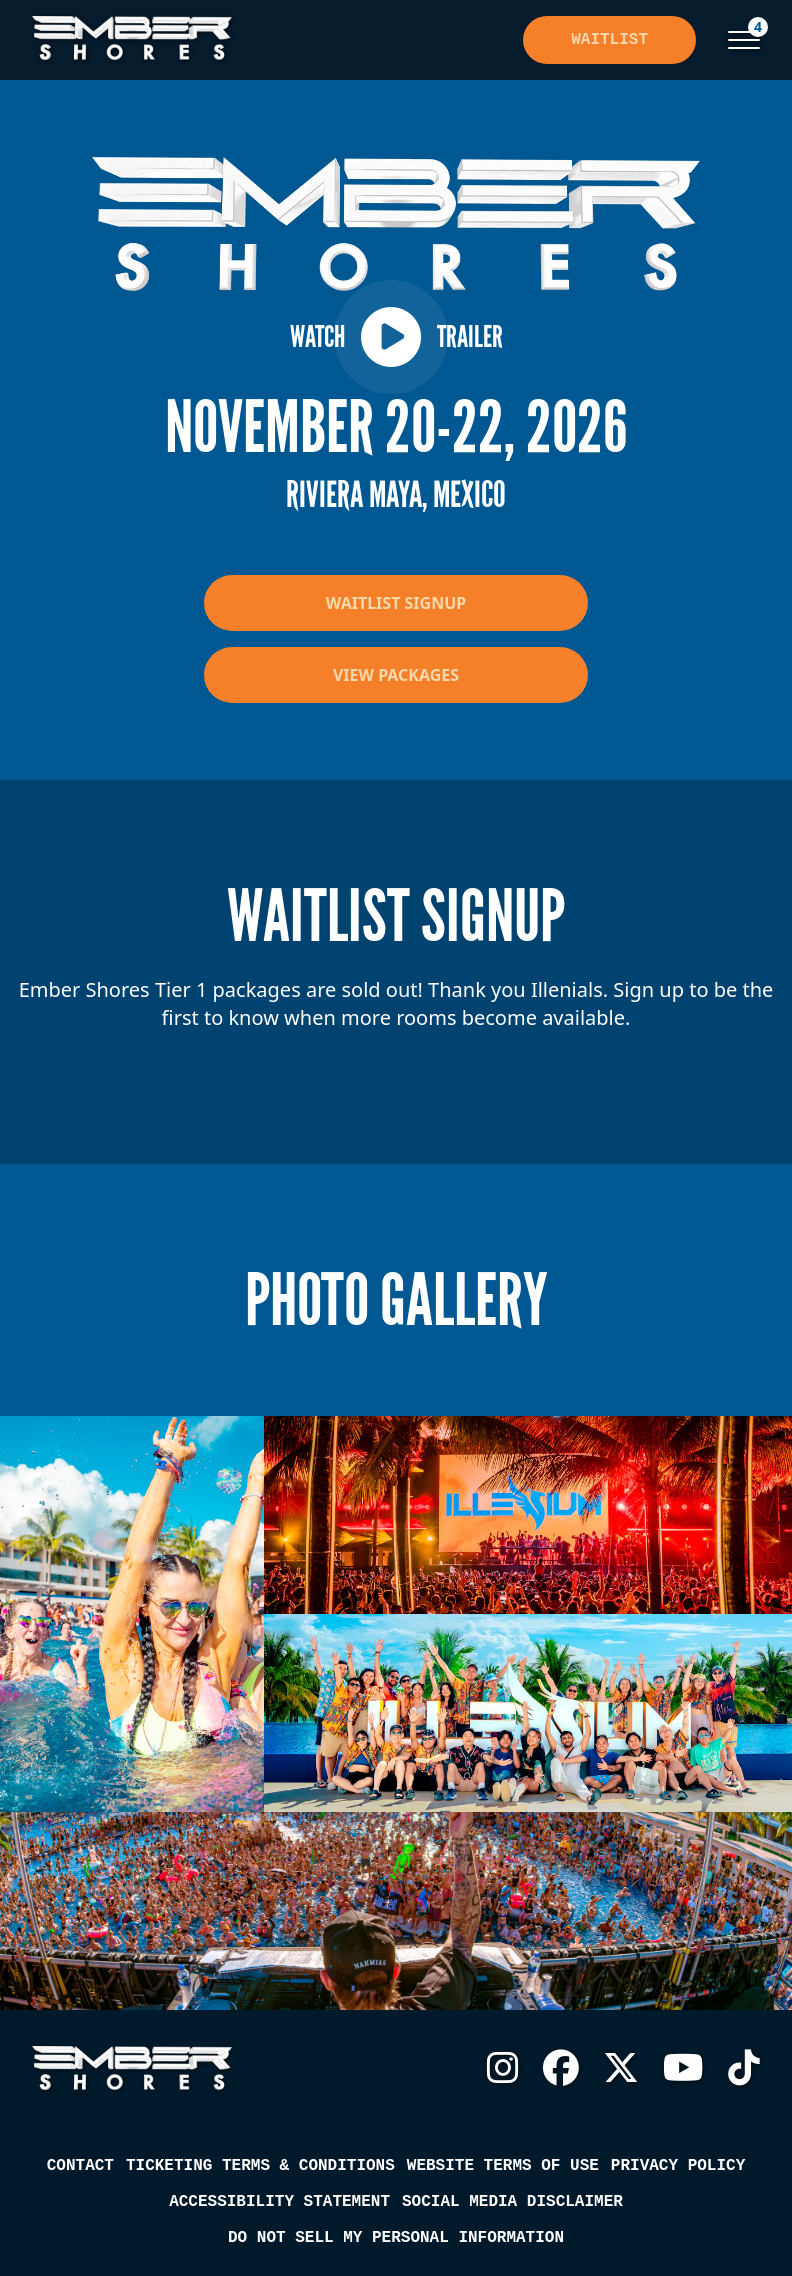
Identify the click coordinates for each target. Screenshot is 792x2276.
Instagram (503, 2068)
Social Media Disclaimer (512, 2202)
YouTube (683, 2068)
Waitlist (609, 40)
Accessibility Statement (279, 2202)
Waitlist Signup (396, 603)
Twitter (621, 2068)
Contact (80, 2166)
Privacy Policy (678, 2166)
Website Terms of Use (503, 2166)
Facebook (561, 2068)
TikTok (744, 2068)
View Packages (396, 675)
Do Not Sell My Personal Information (396, 2238)
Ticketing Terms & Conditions (260, 2166)
